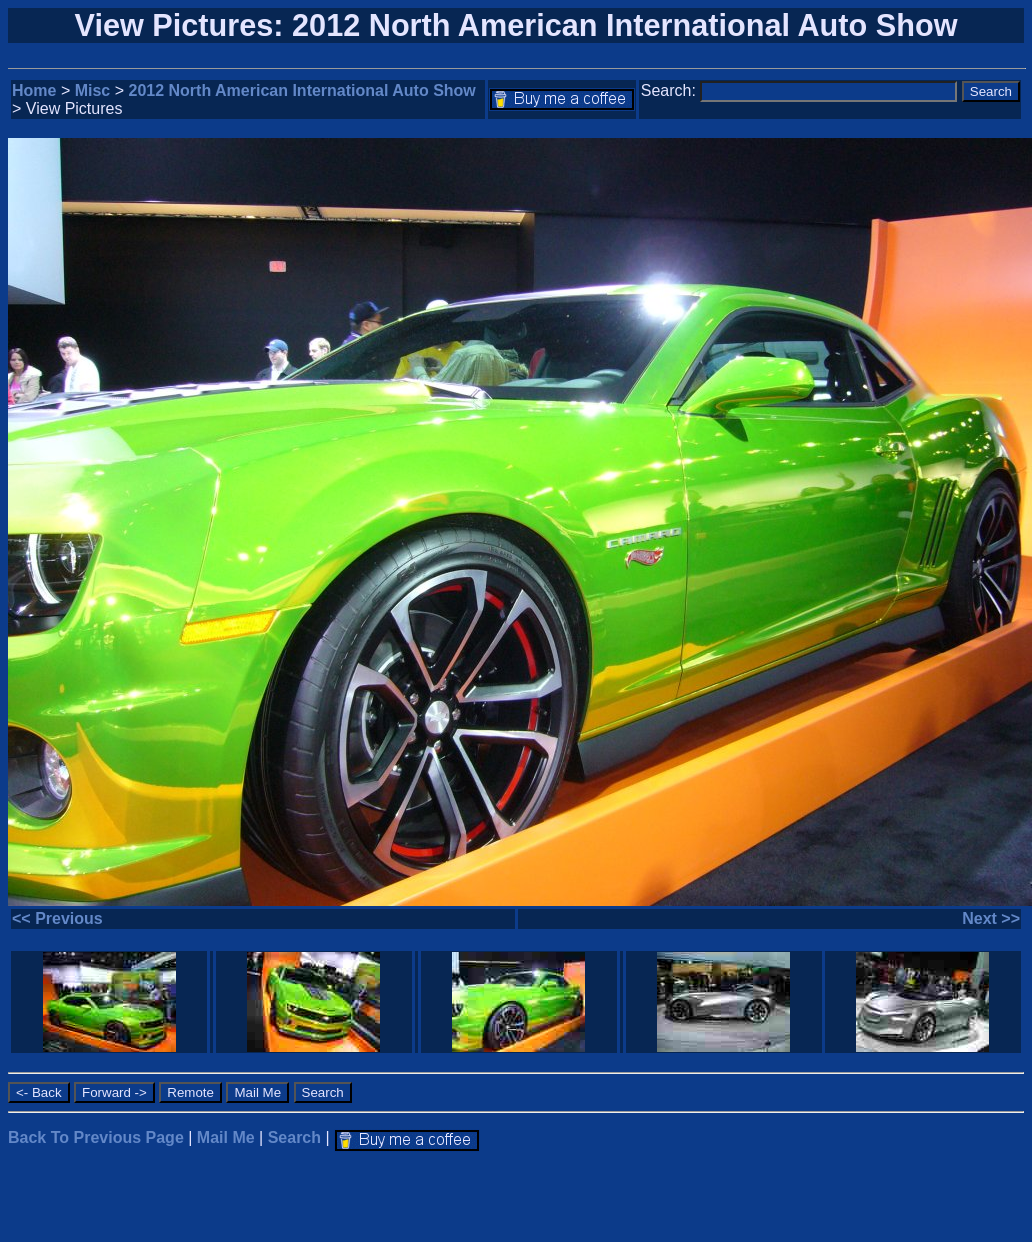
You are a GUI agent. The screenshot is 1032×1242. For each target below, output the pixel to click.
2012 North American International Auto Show (302, 90)
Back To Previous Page (96, 1137)
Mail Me (226, 1137)
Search (294, 1137)
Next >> (991, 918)
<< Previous (57, 918)
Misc (93, 90)
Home (34, 90)
